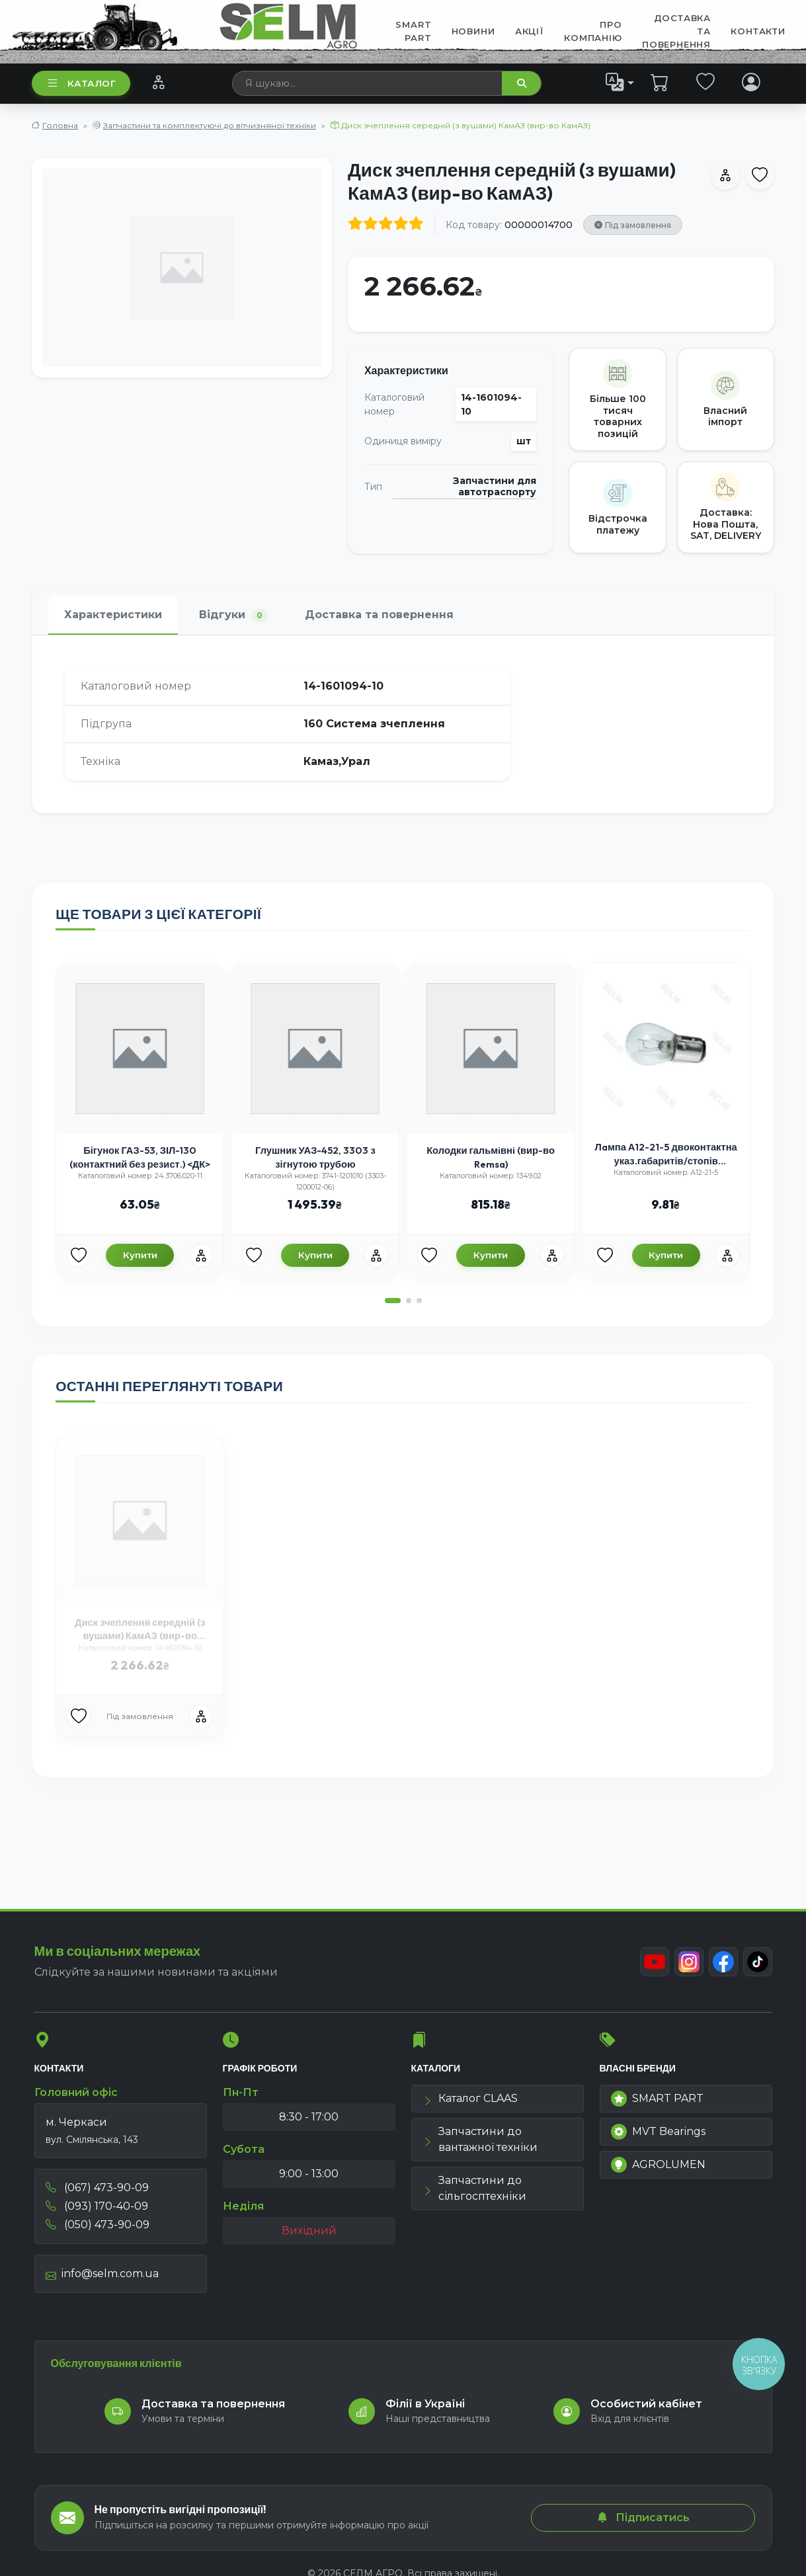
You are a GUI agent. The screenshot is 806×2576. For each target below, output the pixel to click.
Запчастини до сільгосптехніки (474, 2188)
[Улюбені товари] (79, 1256)
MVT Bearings (658, 2132)
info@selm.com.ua (102, 2273)
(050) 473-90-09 (97, 2224)
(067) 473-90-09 (97, 2187)
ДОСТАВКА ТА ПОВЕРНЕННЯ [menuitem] (676, 31)
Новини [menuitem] (473, 31)
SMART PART (657, 2099)
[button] (393, 1300)
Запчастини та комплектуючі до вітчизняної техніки (209, 125)
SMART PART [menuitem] (413, 31)
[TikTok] (757, 1961)
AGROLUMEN (658, 2165)
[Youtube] (654, 1961)
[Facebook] (723, 1961)
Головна (60, 125)
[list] (620, 82)
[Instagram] (689, 1961)
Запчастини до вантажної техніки (480, 2139)
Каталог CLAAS (470, 2098)
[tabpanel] (403, 724)
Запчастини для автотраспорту (494, 487)
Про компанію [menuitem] (593, 31)
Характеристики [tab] (113, 614)
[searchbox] (368, 83)
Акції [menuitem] (529, 31)
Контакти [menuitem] (758, 31)
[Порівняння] (158, 82)
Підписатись (643, 2517)
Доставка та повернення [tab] (379, 614)
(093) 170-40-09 (97, 2206)
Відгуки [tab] (233, 615)
